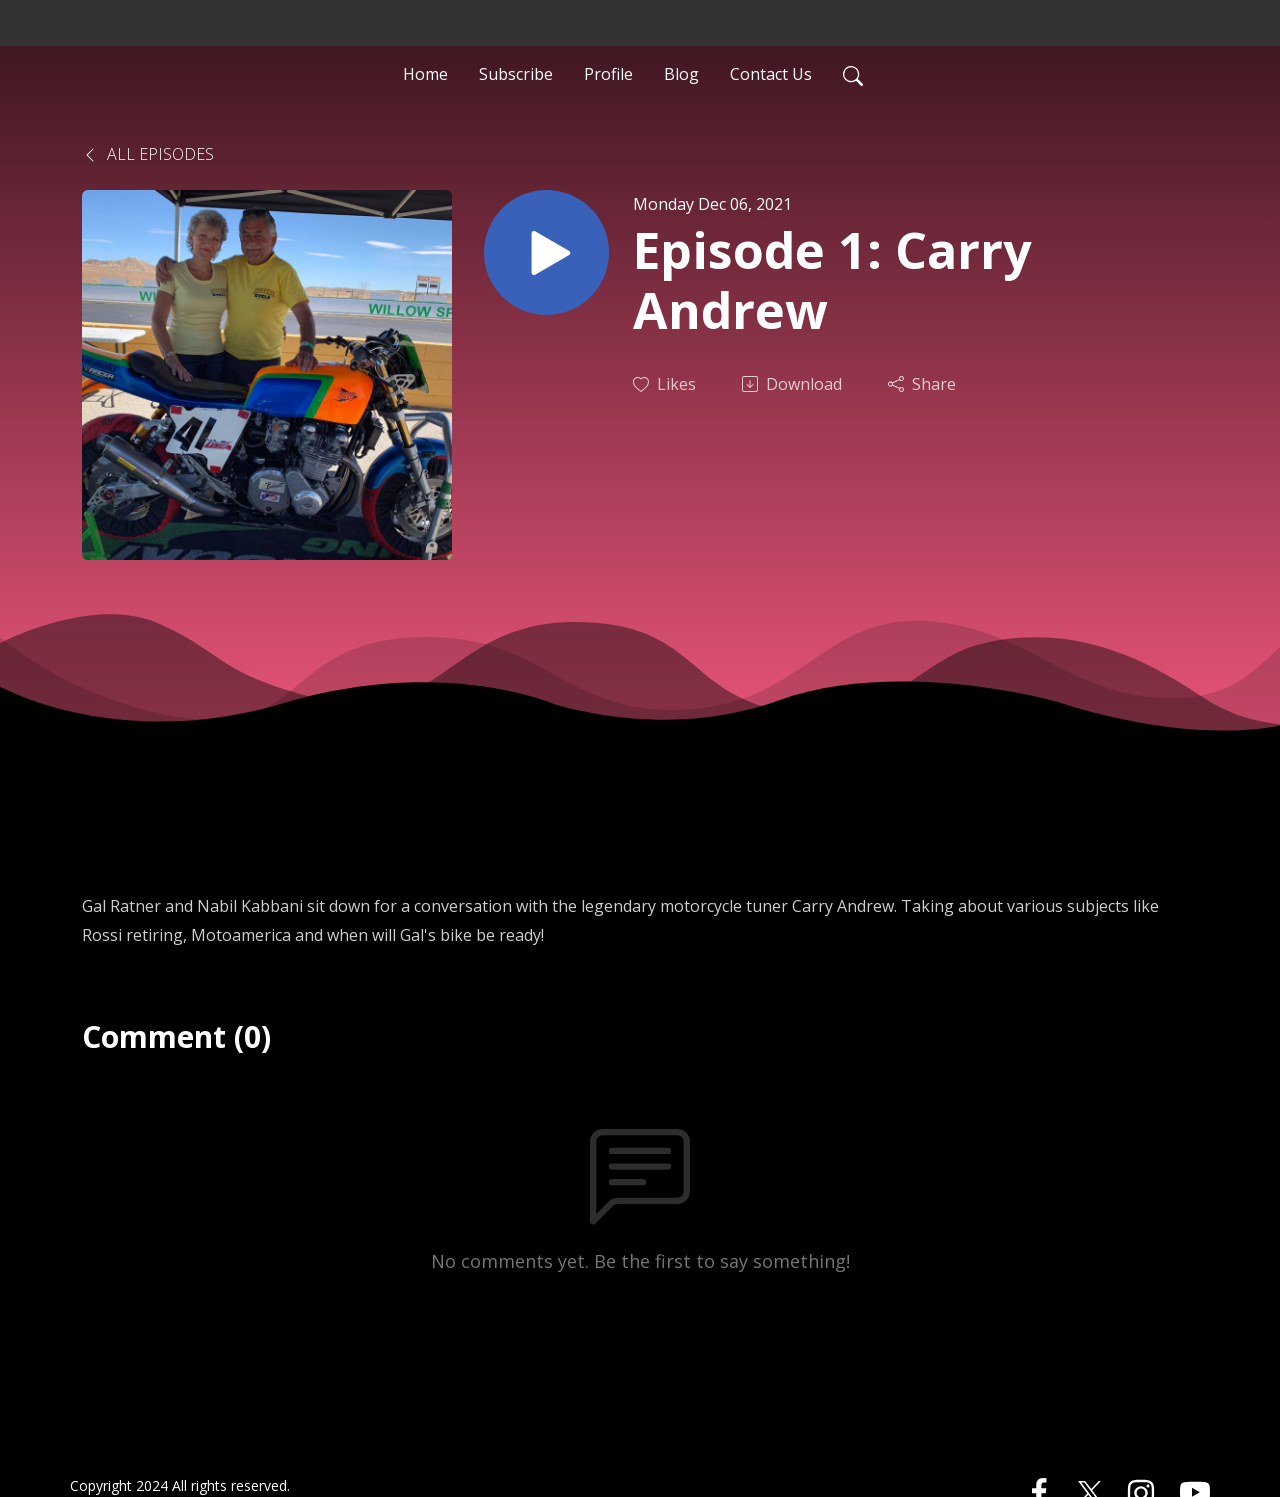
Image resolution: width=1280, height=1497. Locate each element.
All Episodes (148, 154)
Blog (681, 74)
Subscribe (516, 74)
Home (425, 74)
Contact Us (771, 74)
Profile (608, 74)
